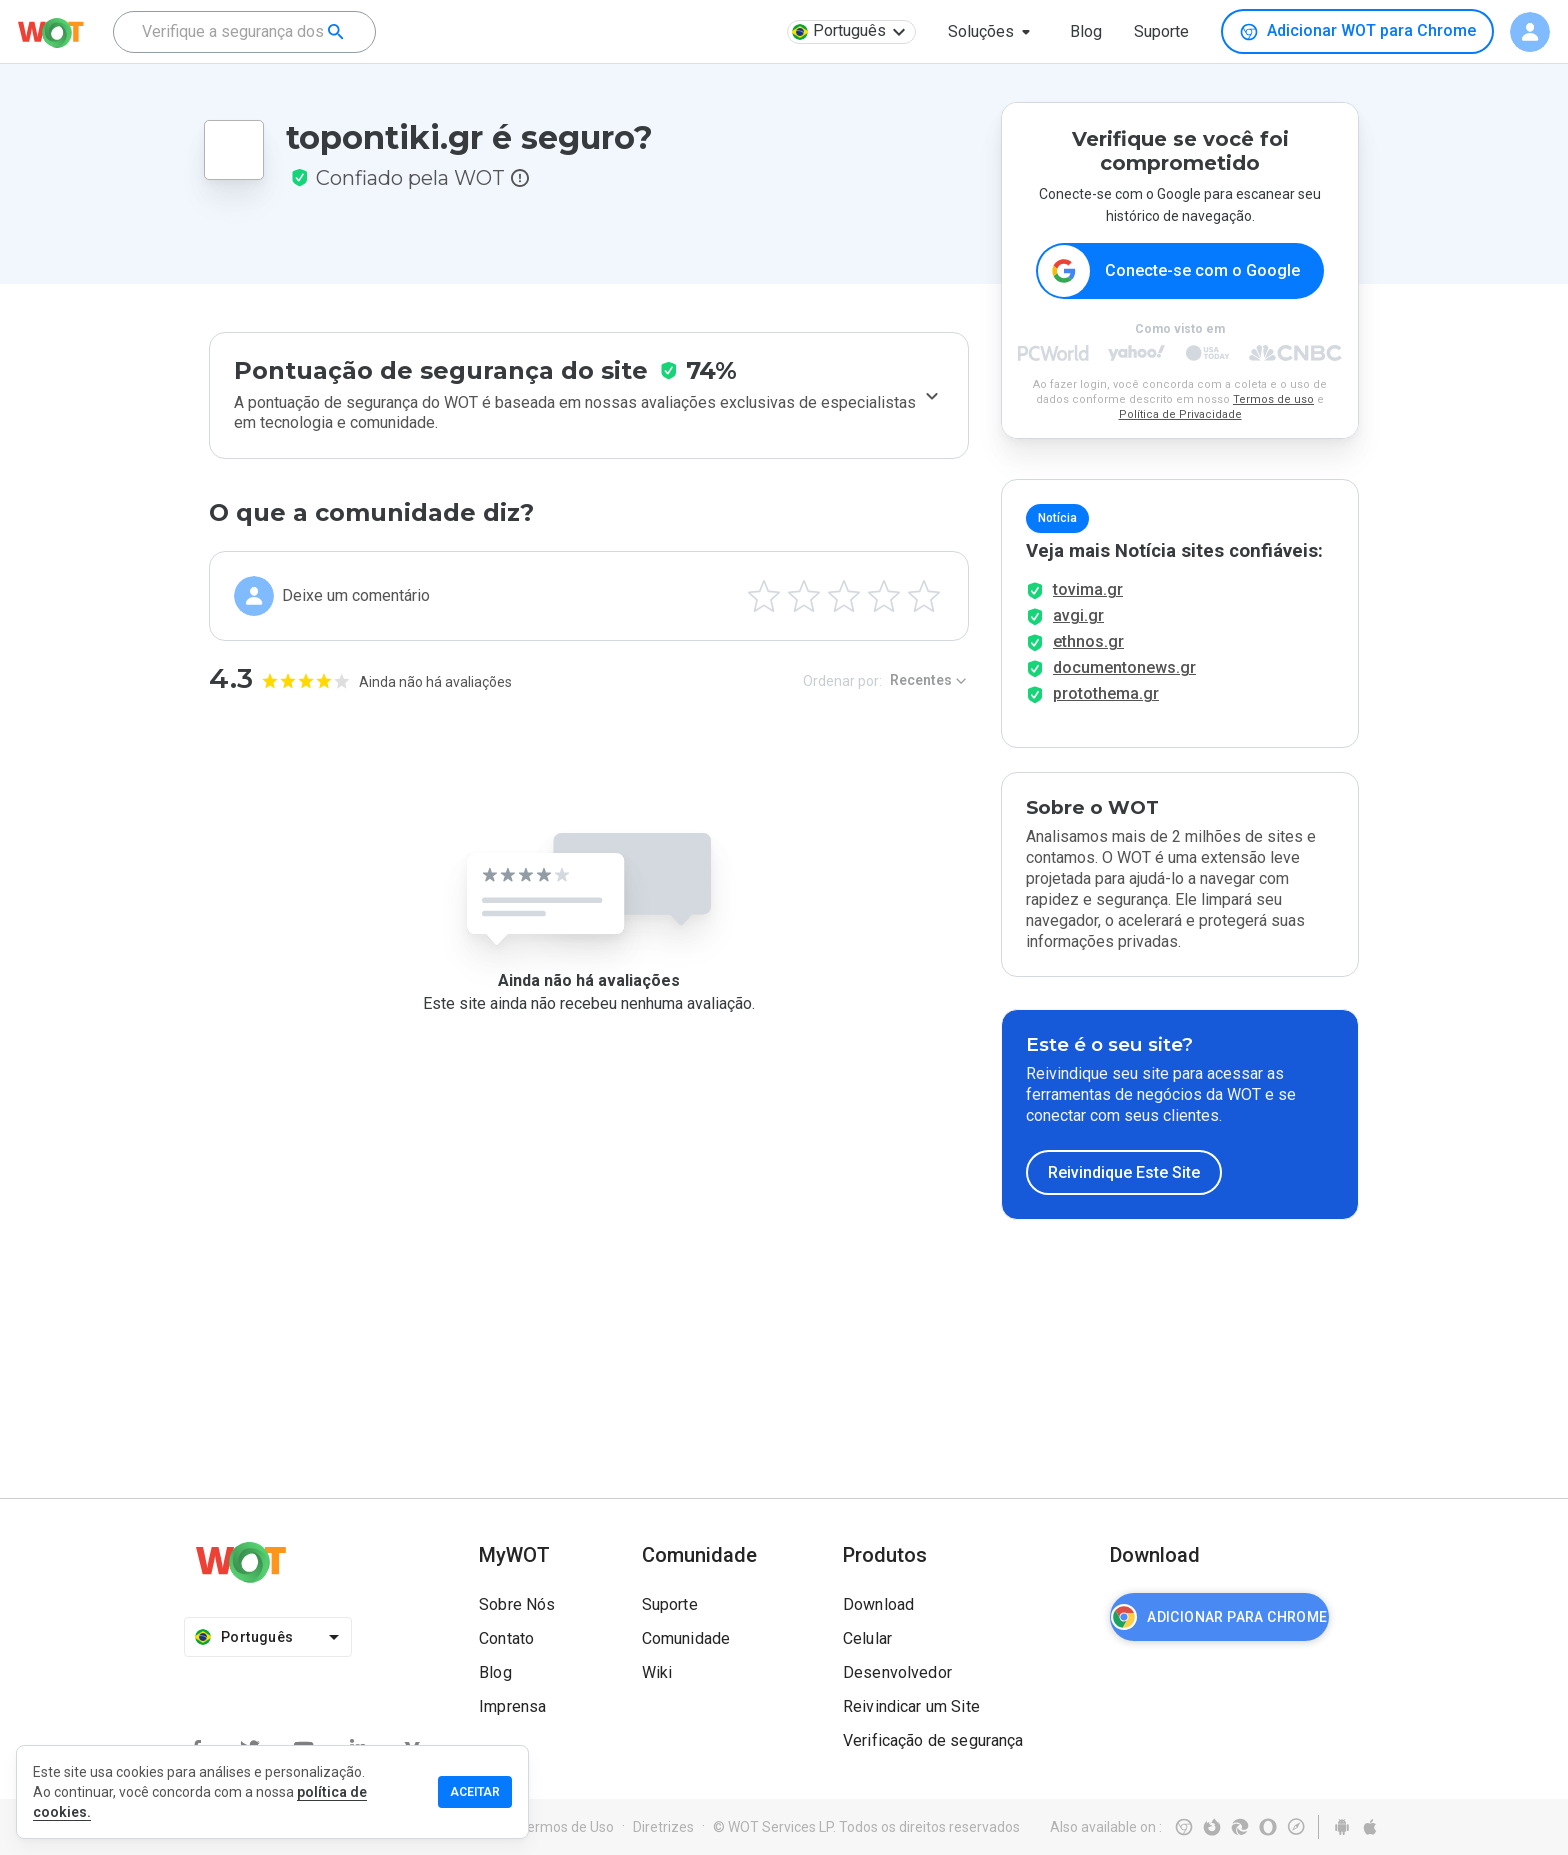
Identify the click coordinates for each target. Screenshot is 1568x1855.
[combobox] (244, 32)
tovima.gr (1088, 589)
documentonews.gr (1124, 667)
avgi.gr (1078, 615)
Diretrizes (663, 1827)
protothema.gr (1106, 693)
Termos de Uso (566, 1827)
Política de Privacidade (1180, 414)
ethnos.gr (1088, 641)
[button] (993, 32)
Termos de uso (1273, 399)
